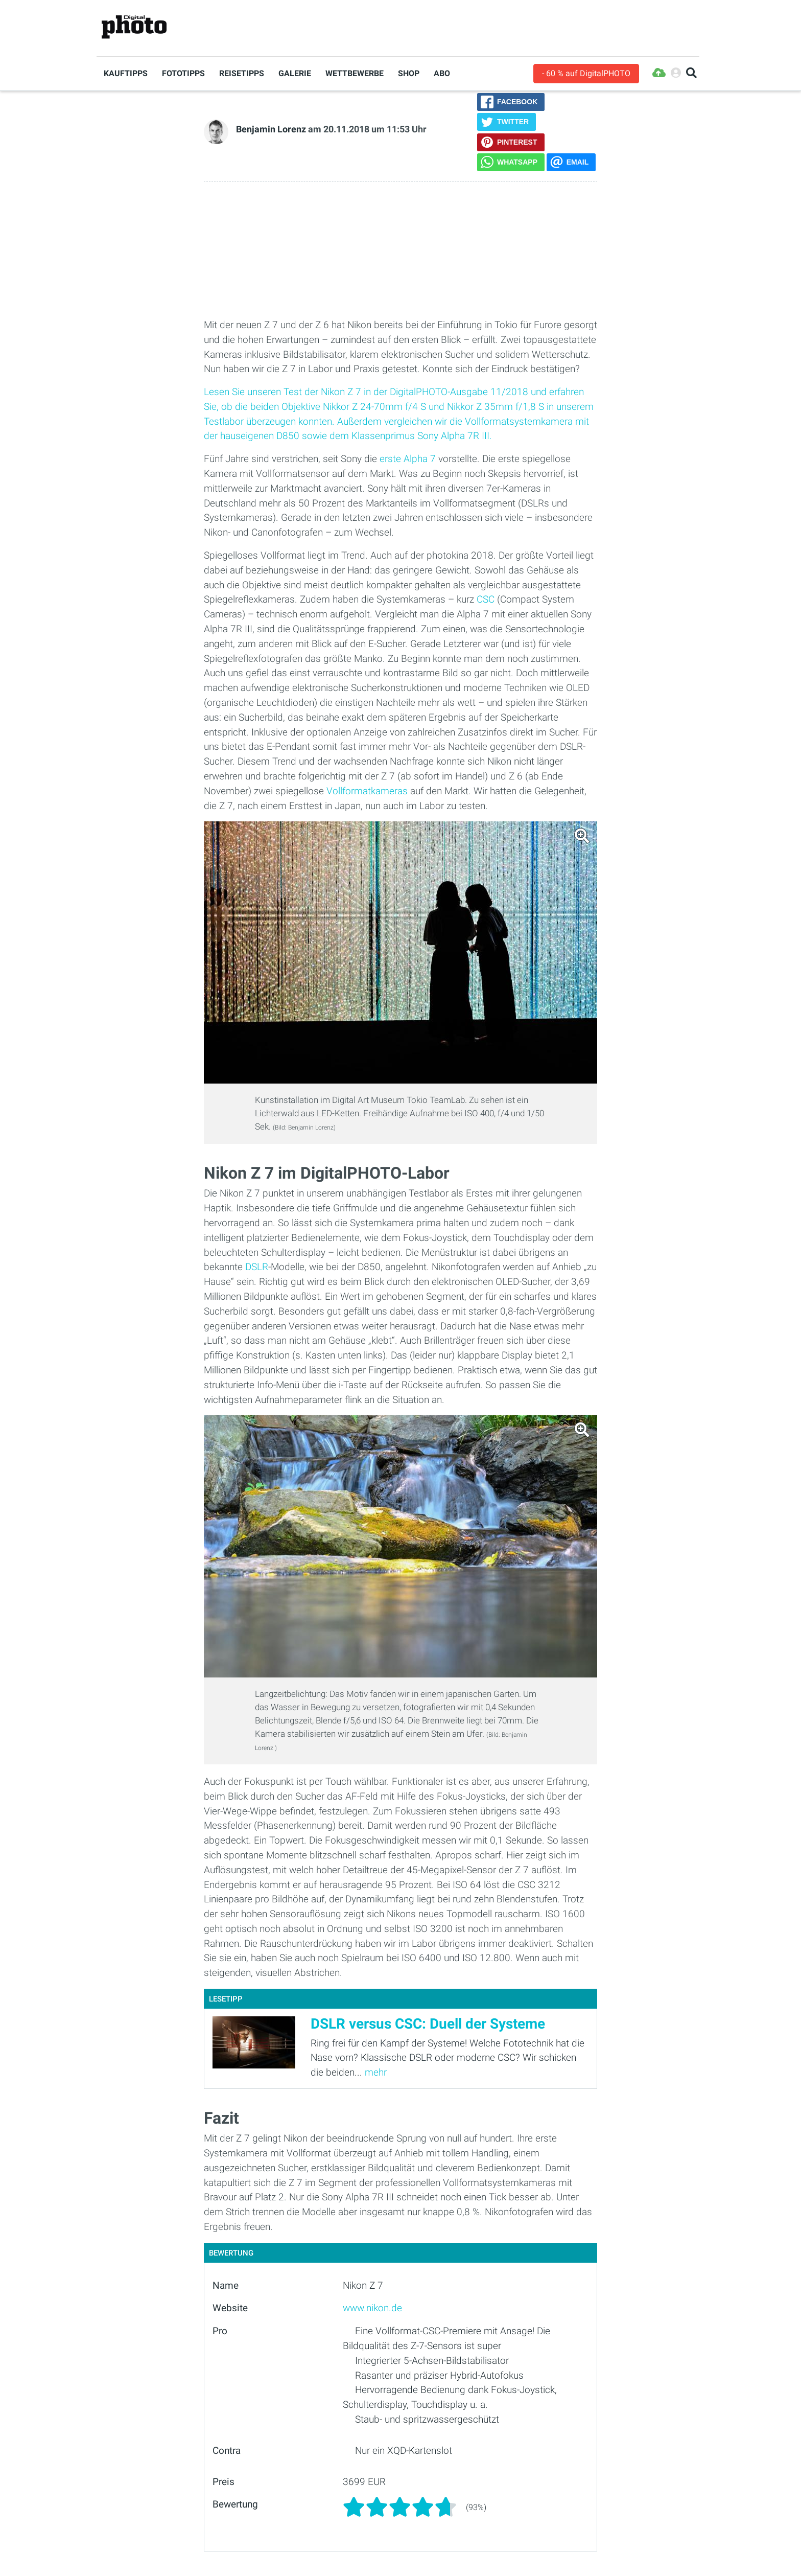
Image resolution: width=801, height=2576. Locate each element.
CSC (485, 599)
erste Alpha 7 (408, 459)
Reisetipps (241, 73)
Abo (442, 73)
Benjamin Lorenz (271, 129)
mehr (376, 2072)
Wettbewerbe (354, 73)
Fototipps (183, 73)
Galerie (294, 73)
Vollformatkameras (367, 791)
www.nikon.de (372, 2308)
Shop (408, 73)
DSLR (256, 1267)
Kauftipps (126, 73)
